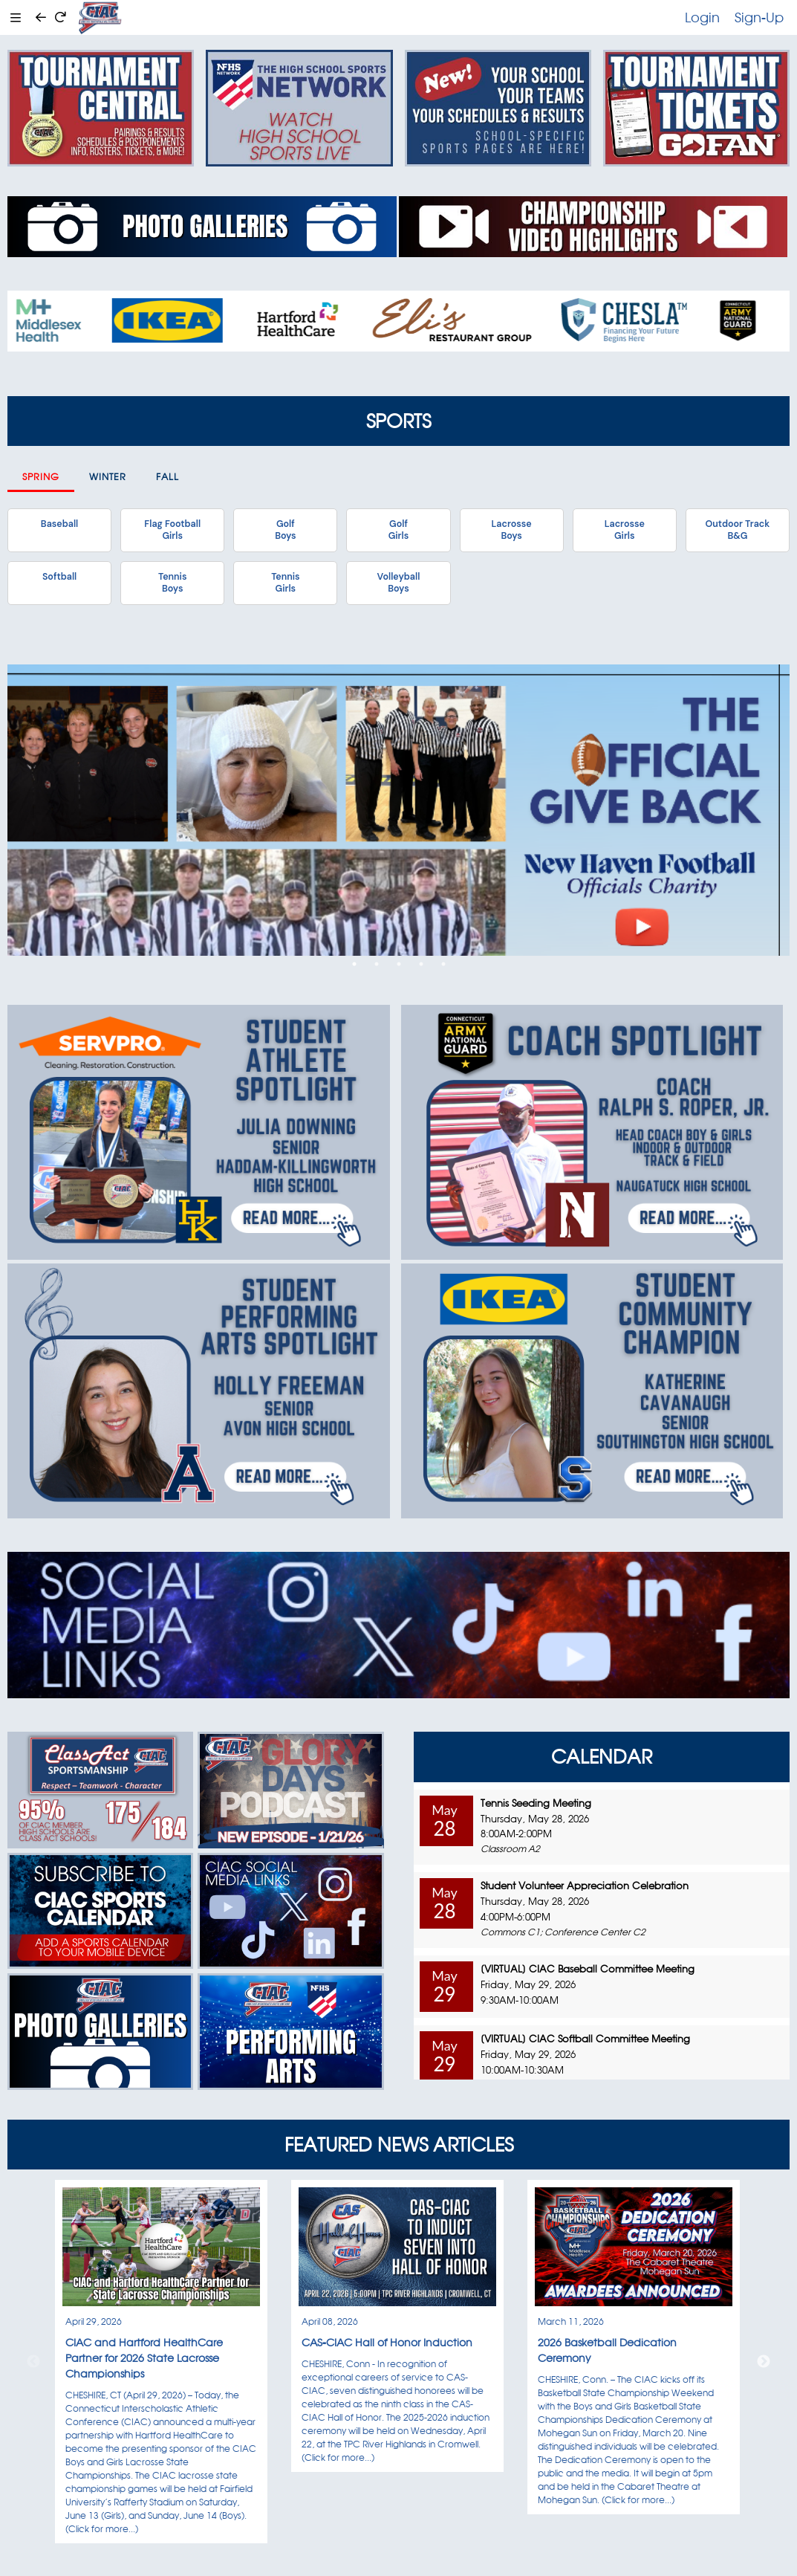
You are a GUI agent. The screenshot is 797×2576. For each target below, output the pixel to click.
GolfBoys (285, 530)
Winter (107, 476)
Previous (33, 2362)
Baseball (59, 524)
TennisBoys (172, 583)
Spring (40, 476)
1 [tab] (354, 964)
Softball (59, 577)
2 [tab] (376, 964)
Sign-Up (759, 17)
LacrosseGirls (625, 530)
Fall (167, 476)
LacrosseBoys (512, 530)
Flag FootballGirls (172, 530)
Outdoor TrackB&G (738, 530)
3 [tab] (398, 964)
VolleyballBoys (398, 583)
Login (702, 17)
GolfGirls (398, 530)
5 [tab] (443, 964)
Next (763, 2362)
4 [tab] (421, 964)
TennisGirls (285, 583)
